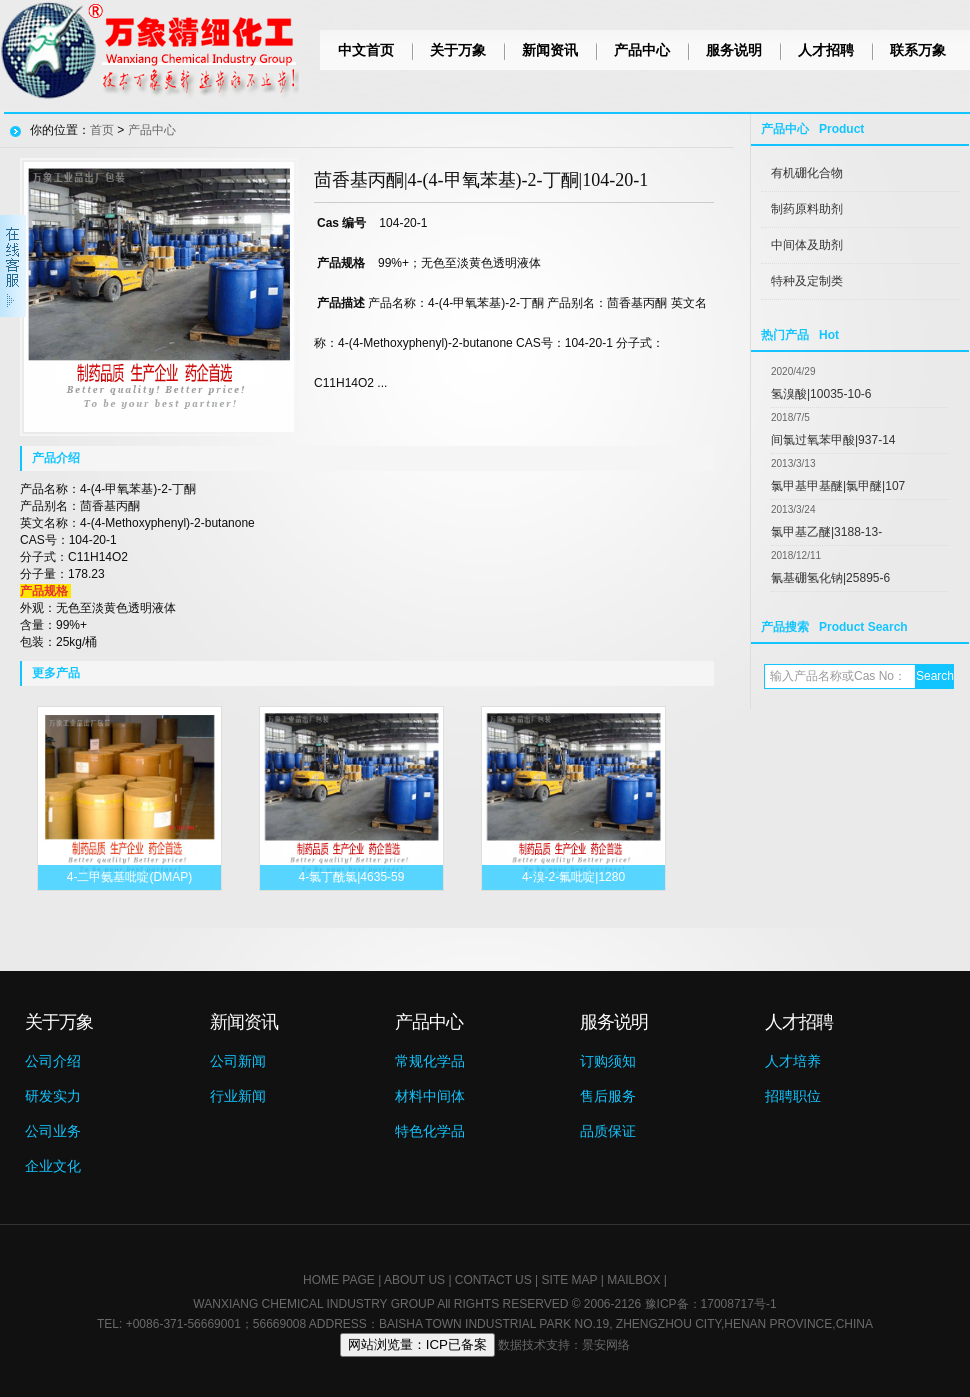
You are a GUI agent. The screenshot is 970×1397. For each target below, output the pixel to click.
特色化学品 (430, 1131)
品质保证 (608, 1131)
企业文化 (53, 1166)
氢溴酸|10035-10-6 (821, 394)
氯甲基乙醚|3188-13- (826, 532)
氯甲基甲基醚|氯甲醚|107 (838, 486)
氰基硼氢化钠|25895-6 (830, 578)
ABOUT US (414, 1280)
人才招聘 (826, 50)
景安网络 (606, 1345)
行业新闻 (238, 1096)
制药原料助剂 (807, 209)
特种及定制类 (807, 281)
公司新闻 (238, 1061)
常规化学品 (430, 1061)
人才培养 (793, 1061)
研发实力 (53, 1096)
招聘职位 (793, 1096)
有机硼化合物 (807, 173)
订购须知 (608, 1061)
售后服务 (608, 1096)
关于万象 (458, 50)
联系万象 (918, 50)
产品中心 (642, 50)
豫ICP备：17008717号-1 (711, 1304)
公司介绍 (53, 1061)
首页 (102, 130)
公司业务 (53, 1131)
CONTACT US (493, 1280)
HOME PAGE (339, 1280)
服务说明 (734, 50)
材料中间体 (430, 1096)
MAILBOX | (637, 1280)
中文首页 (366, 50)
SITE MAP (570, 1280)
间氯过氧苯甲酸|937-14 (833, 440)
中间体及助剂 (807, 245)
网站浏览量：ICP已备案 (417, 1344)
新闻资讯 (550, 50)
